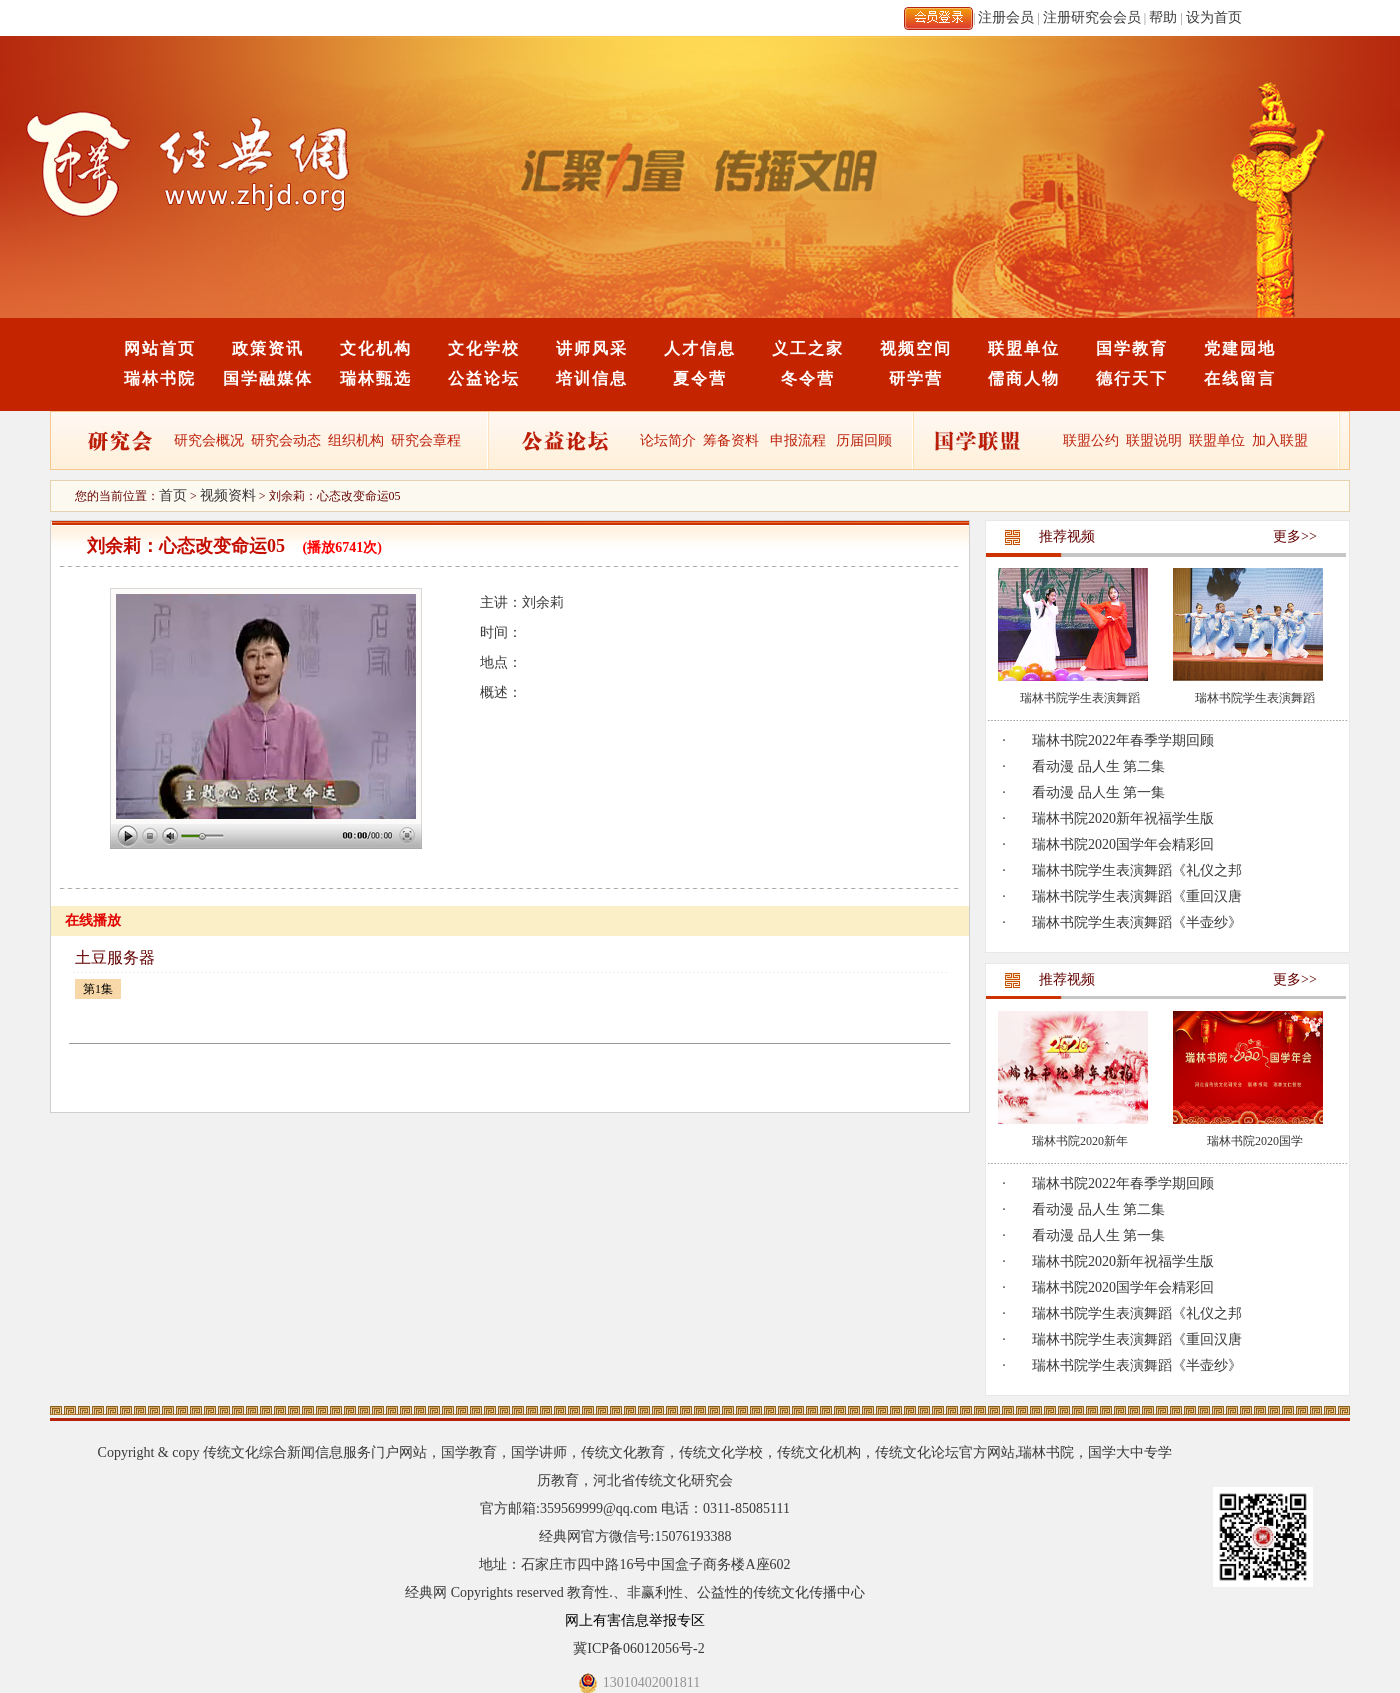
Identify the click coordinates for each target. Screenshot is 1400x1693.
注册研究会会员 (1092, 17)
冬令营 (808, 378)
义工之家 (808, 348)
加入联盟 (1280, 440)
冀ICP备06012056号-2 (638, 1648)
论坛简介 (668, 440)
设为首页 (1214, 17)
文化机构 (376, 348)
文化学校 (484, 348)
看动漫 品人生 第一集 (1098, 792)
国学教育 (1132, 348)
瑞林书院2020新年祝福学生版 (1123, 818)
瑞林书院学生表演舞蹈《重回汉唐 (1137, 896)
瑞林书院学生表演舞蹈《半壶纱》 (1137, 922)
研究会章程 (425, 440)
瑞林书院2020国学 (1255, 1141)
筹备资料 (731, 440)
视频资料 (228, 495)
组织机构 (356, 440)
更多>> (1295, 536)
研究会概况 (209, 440)
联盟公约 (1091, 440)
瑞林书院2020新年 (1080, 1141)
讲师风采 (592, 348)
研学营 (916, 378)
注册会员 (1006, 17)
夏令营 (700, 378)
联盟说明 (1154, 440)
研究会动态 (286, 440)
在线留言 (1240, 378)
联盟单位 (1024, 348)
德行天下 (1132, 378)
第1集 (98, 989)
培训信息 (592, 378)
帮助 (1163, 17)
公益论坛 (484, 378)
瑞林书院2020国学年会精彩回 (1123, 844)
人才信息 (700, 348)
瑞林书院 (160, 378)
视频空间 (916, 348)
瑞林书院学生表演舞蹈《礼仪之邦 (1137, 870)
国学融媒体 (268, 378)
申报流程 (798, 440)
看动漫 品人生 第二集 (1098, 766)
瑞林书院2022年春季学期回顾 (1123, 740)
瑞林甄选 (376, 378)
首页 (173, 495)
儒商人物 (1024, 378)
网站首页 (160, 348)
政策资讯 (268, 348)
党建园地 (1240, 348)
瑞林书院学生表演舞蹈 (1080, 698)
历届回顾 (864, 440)
